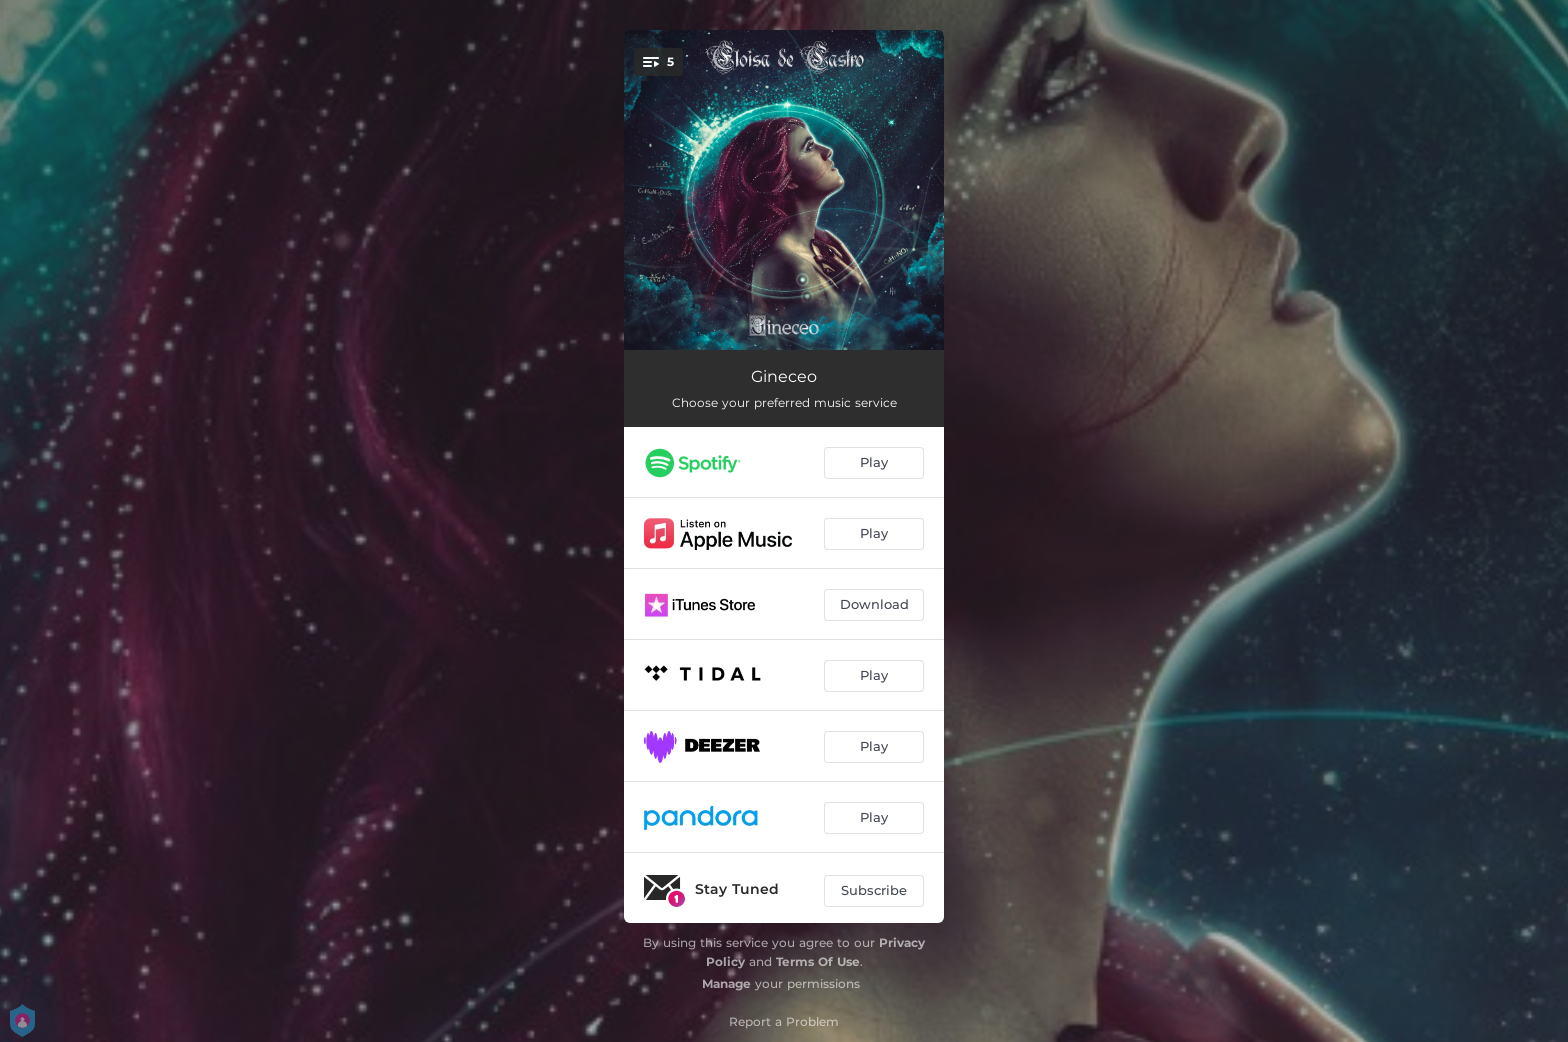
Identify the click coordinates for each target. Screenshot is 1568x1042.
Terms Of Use (818, 961)
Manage (726, 983)
